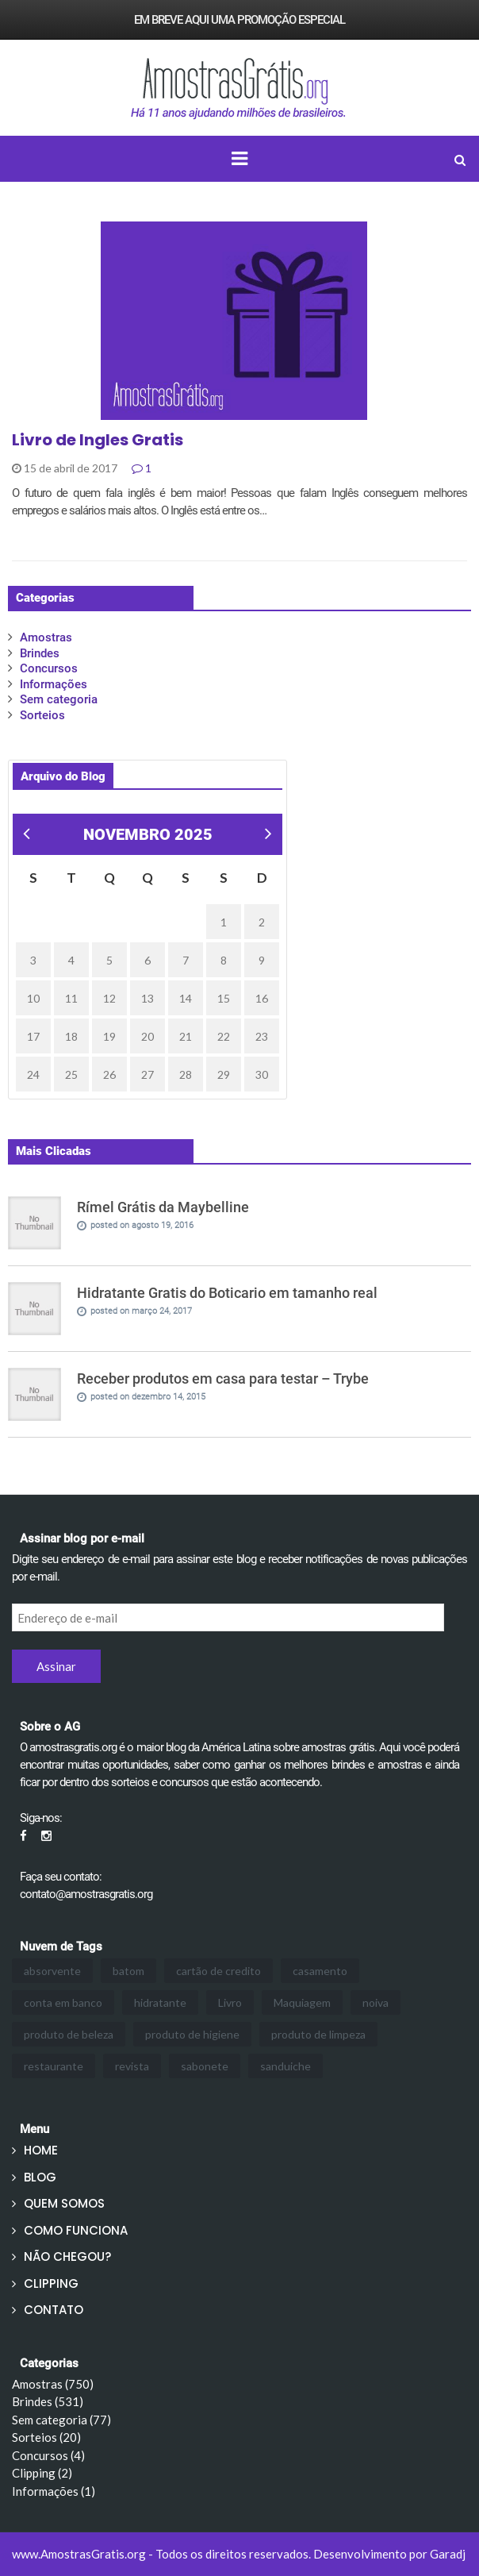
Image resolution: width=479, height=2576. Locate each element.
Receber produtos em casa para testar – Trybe (223, 1378)
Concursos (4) (48, 2455)
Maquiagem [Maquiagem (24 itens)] (302, 2002)
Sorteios (42, 715)
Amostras (46, 637)
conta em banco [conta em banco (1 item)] (63, 2002)
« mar (25, 835)
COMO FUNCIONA (76, 2230)
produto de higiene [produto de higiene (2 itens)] (192, 2034)
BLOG (40, 2177)
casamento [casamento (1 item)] (320, 1970)
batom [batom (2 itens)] (128, 1970)
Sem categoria (59, 699)
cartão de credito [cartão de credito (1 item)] (218, 1970)
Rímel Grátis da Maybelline (163, 1207)
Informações (53, 684)
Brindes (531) (47, 2401)
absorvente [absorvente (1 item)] (52, 1970)
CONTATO (53, 2309)
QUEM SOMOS (64, 2203)
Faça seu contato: (61, 1876)
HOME (41, 2150)
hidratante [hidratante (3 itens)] (160, 2002)
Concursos (49, 668)
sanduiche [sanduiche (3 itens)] (285, 2066)
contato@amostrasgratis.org (86, 1894)
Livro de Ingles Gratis (97, 440)
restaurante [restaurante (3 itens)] (53, 2066)
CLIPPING (51, 2283)
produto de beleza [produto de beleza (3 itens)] (68, 2034)
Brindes (39, 653)
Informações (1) (53, 2491)
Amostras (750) (53, 2384)
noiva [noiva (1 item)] (375, 2002)
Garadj (448, 2554)
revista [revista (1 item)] (132, 2066)
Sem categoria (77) (61, 2419)
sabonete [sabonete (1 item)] (204, 2066)
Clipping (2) (42, 2473)
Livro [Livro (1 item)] (230, 2002)
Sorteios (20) (46, 2437)
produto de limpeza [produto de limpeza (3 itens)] (318, 2034)
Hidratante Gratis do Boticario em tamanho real (227, 1292)
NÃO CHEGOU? (67, 2256)
